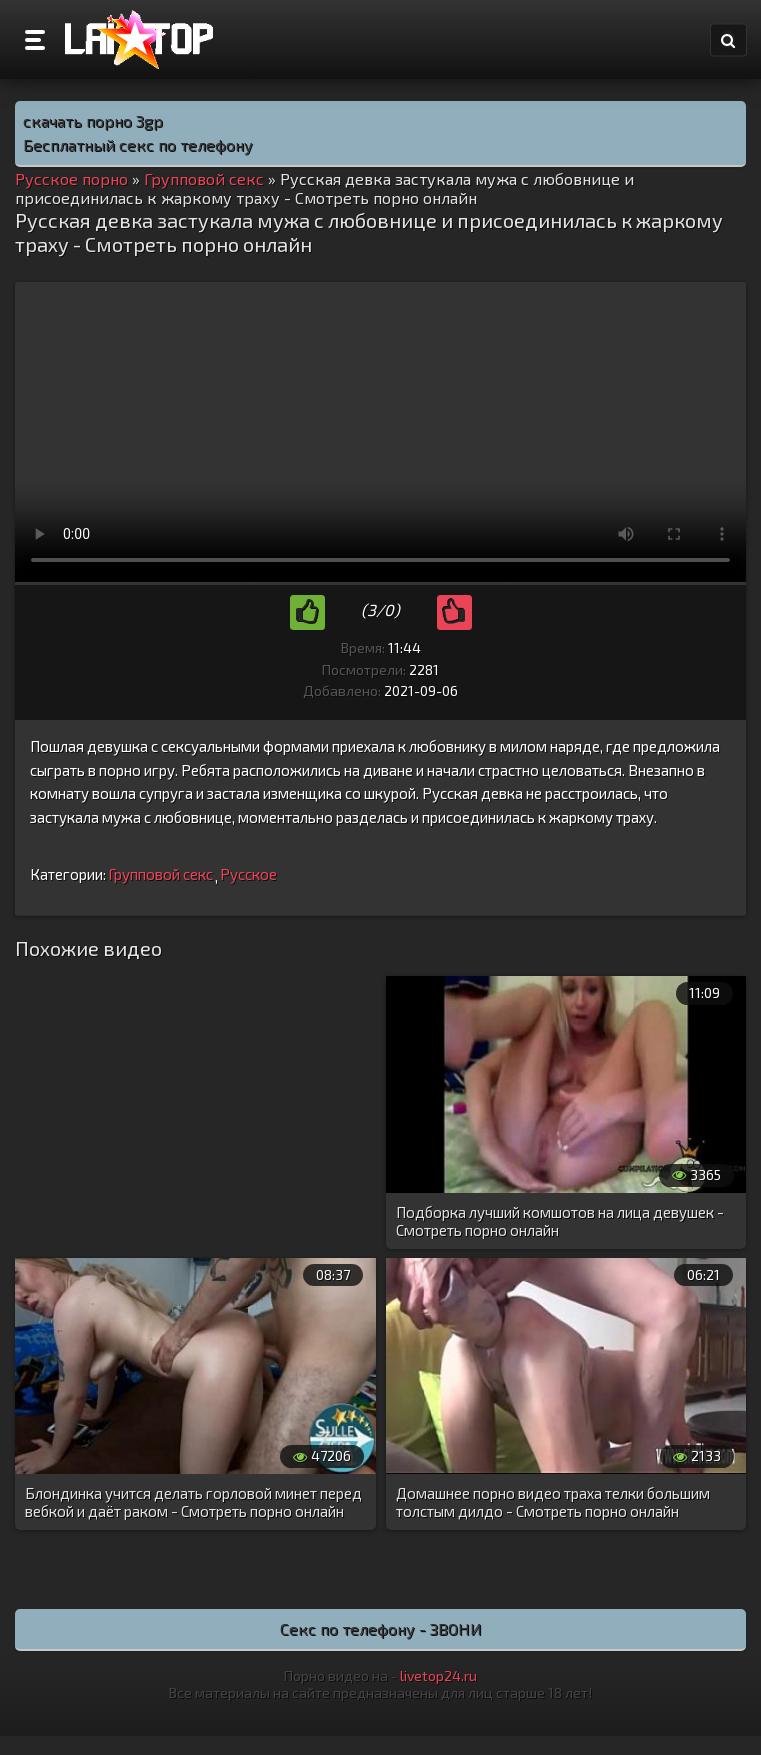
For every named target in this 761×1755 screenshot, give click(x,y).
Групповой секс (160, 874)
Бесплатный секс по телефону (138, 144)
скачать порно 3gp (93, 120)
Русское (248, 874)
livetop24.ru (438, 1675)
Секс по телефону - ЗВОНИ (381, 1628)
